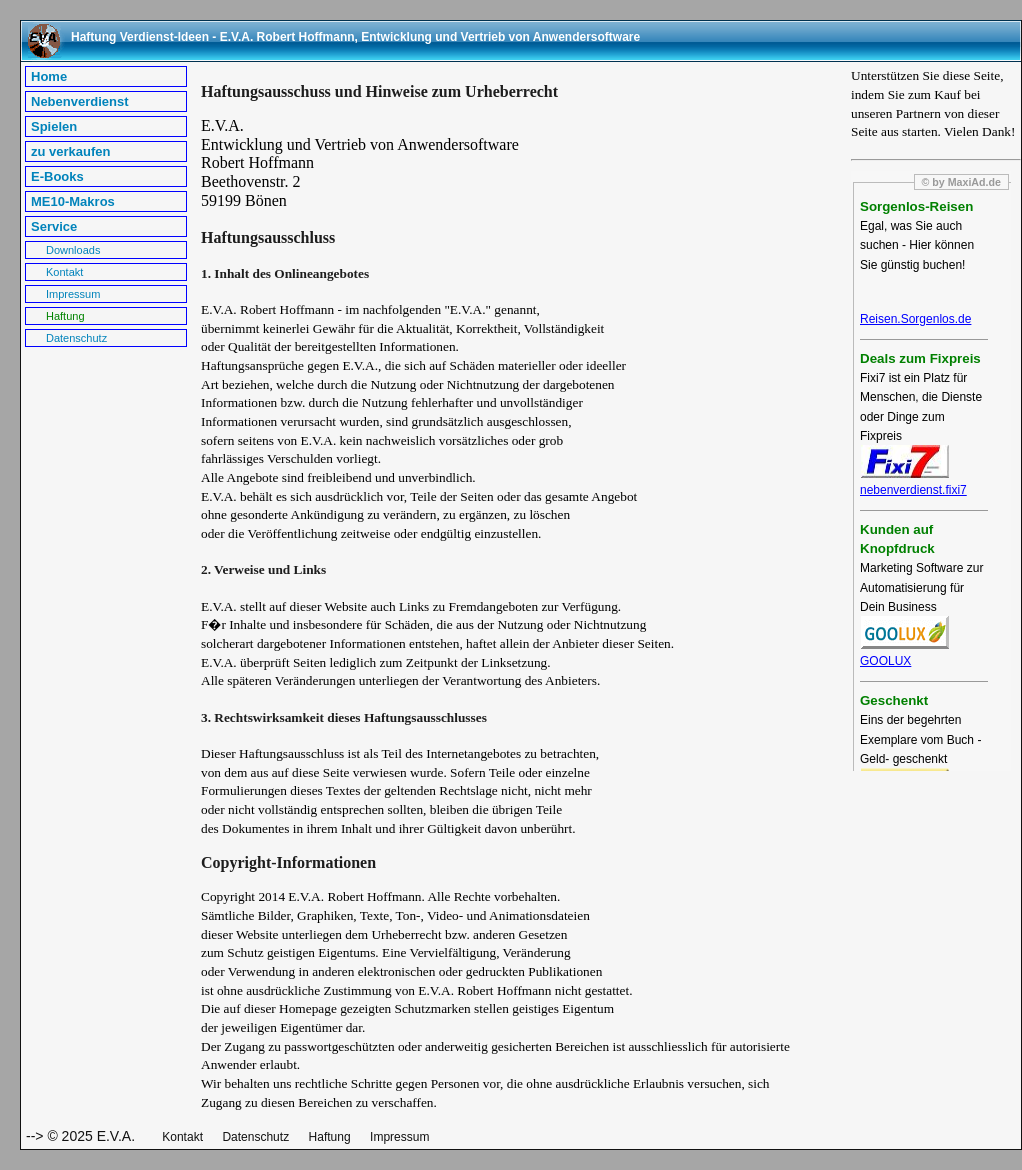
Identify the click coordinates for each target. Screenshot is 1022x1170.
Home (49, 76)
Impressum (73, 294)
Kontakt (64, 272)
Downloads (73, 250)
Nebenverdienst (80, 101)
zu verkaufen (70, 151)
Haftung (65, 316)
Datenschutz (76, 338)
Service (54, 226)
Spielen (54, 126)
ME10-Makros (73, 201)
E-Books (57, 176)
